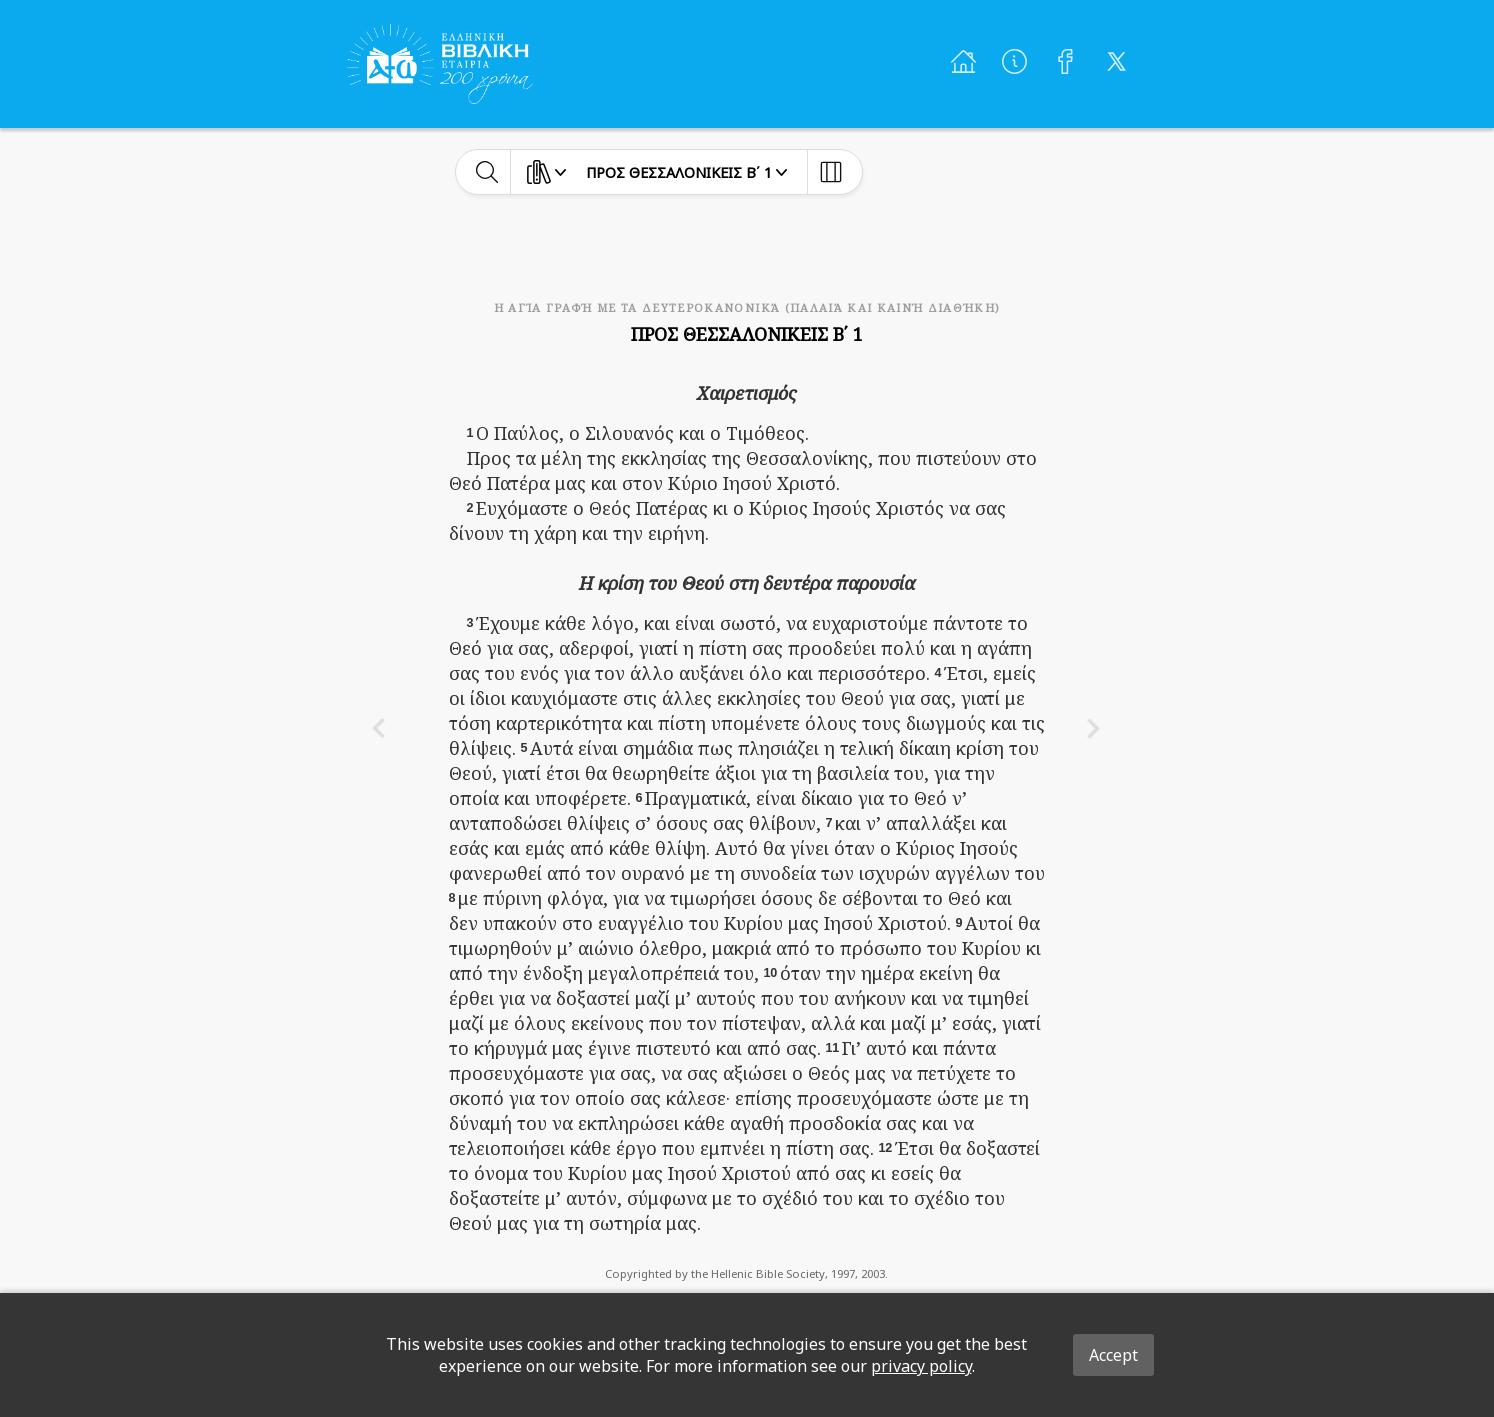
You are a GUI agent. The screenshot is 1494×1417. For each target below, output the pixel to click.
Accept (1113, 1355)
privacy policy (921, 1366)
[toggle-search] (487, 172)
